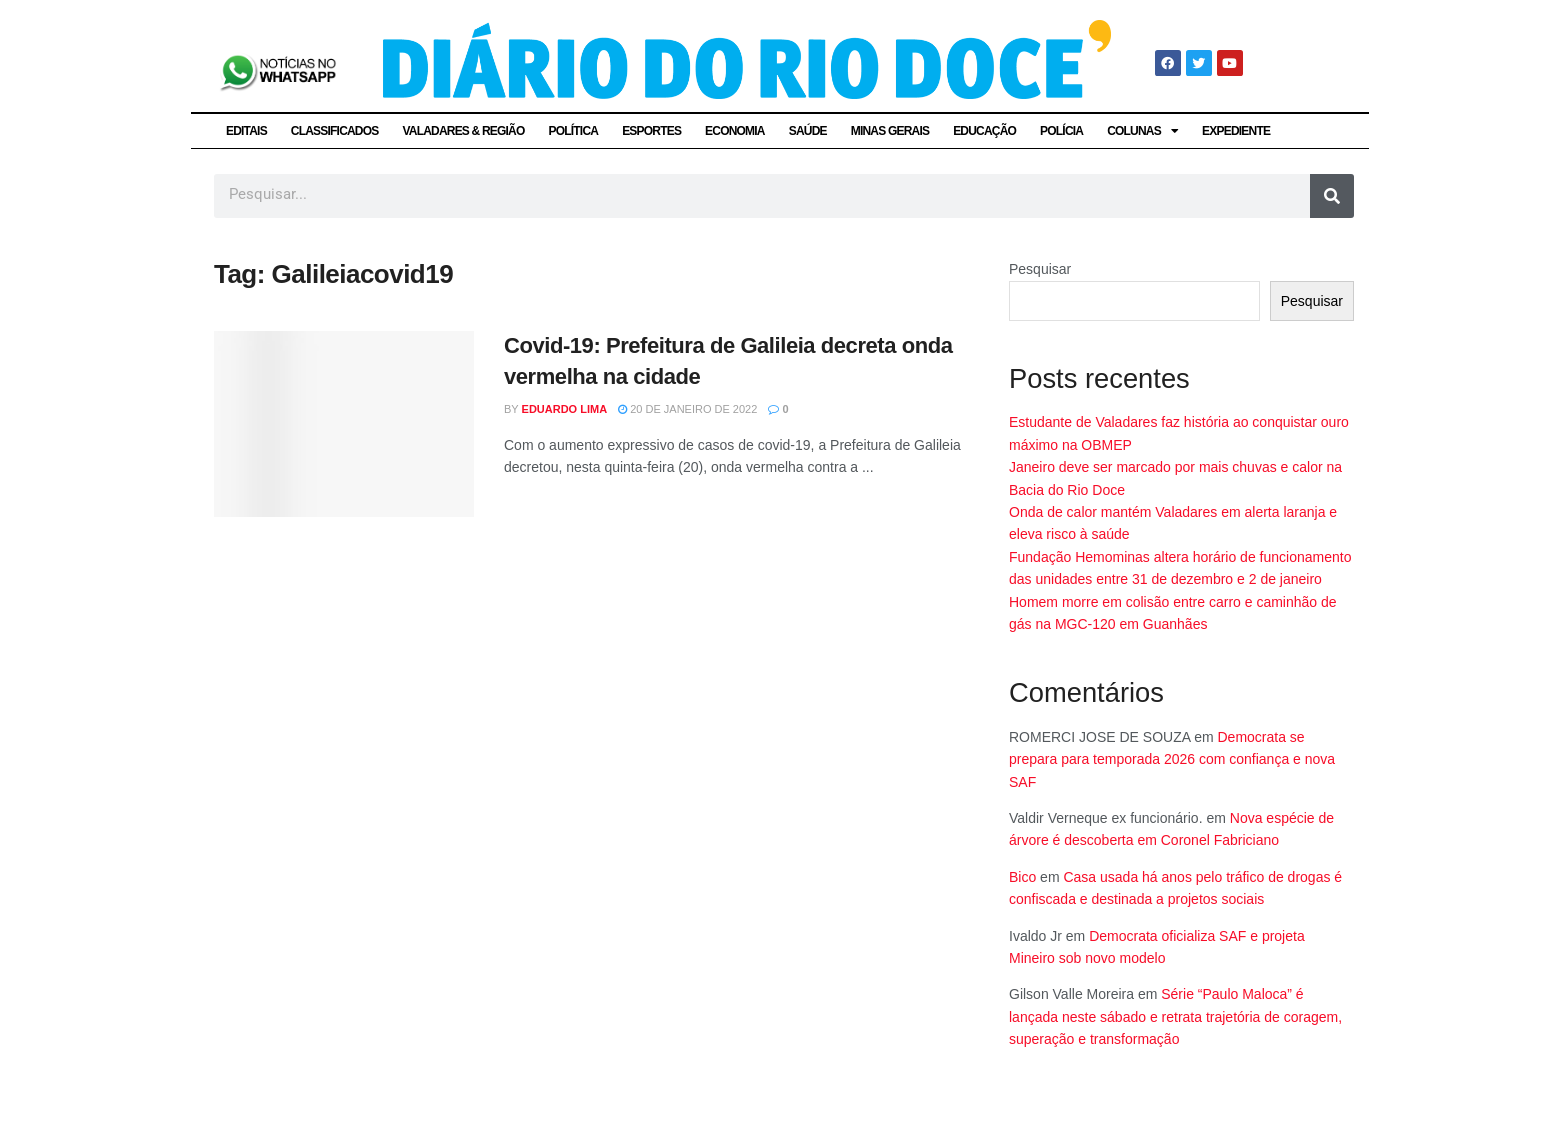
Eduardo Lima (565, 409)
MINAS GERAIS (890, 131)
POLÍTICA (574, 131)
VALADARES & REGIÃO (463, 131)
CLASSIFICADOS (335, 131)
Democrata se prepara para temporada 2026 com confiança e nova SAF (1172, 759)
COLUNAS (1142, 131)
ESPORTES (651, 131)
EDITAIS (246, 131)
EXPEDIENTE (1236, 131)
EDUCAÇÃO (984, 131)
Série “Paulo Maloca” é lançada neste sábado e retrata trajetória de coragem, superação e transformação (1175, 1016)
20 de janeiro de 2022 (687, 409)
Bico (1022, 877)
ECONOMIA (735, 131)
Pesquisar (1040, 269)
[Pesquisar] (1332, 196)
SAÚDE (808, 131)
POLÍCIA (1061, 131)
